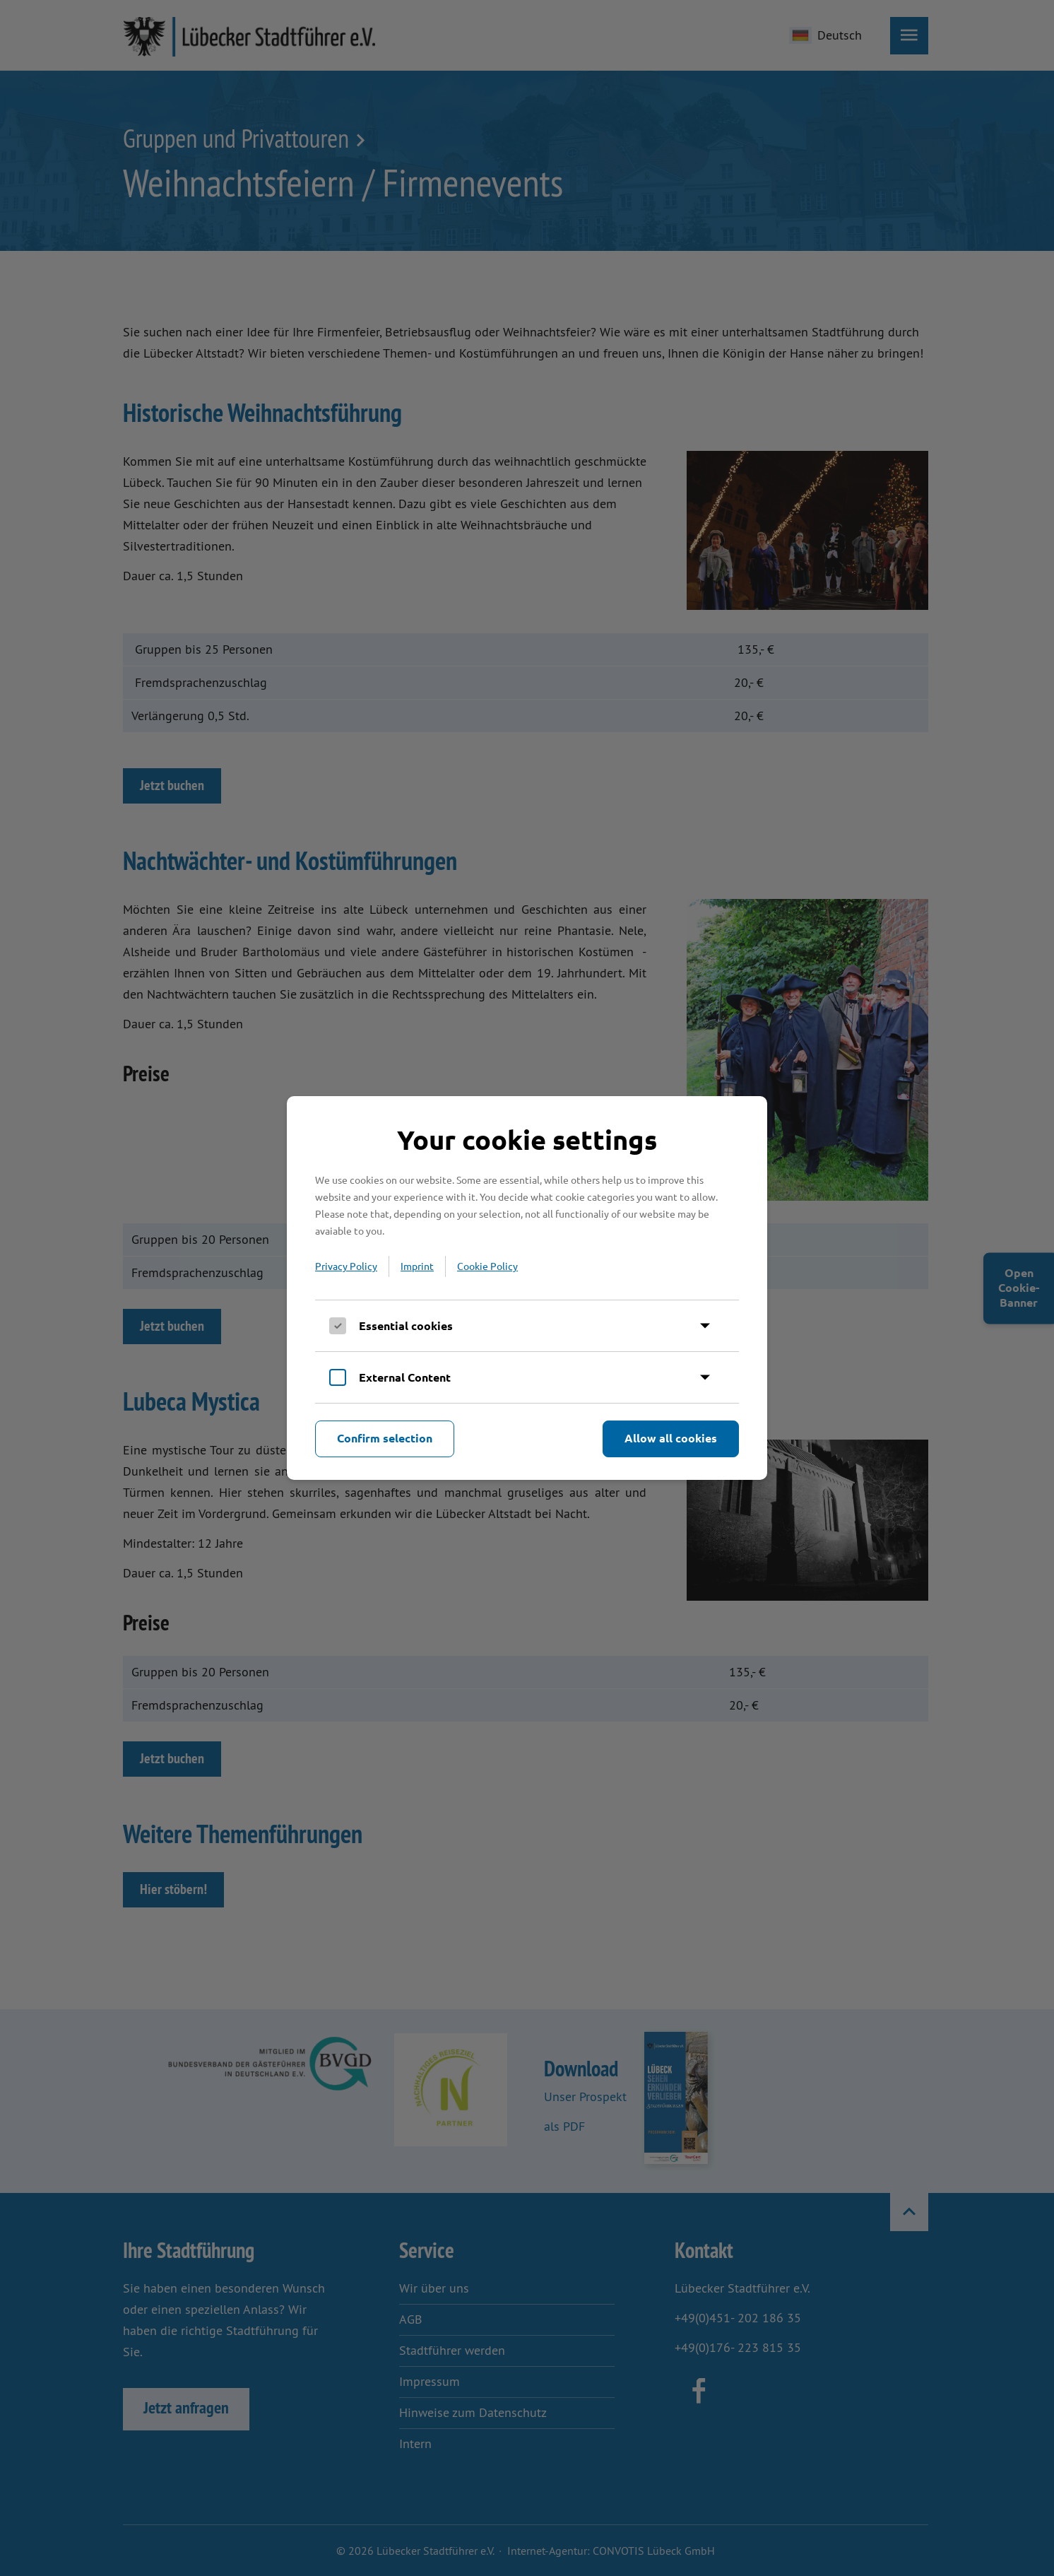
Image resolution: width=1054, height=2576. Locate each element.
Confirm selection (384, 1437)
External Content (405, 1377)
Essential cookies (406, 1325)
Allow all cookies (670, 1437)
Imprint (417, 1265)
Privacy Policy (346, 1265)
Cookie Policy (487, 1265)
